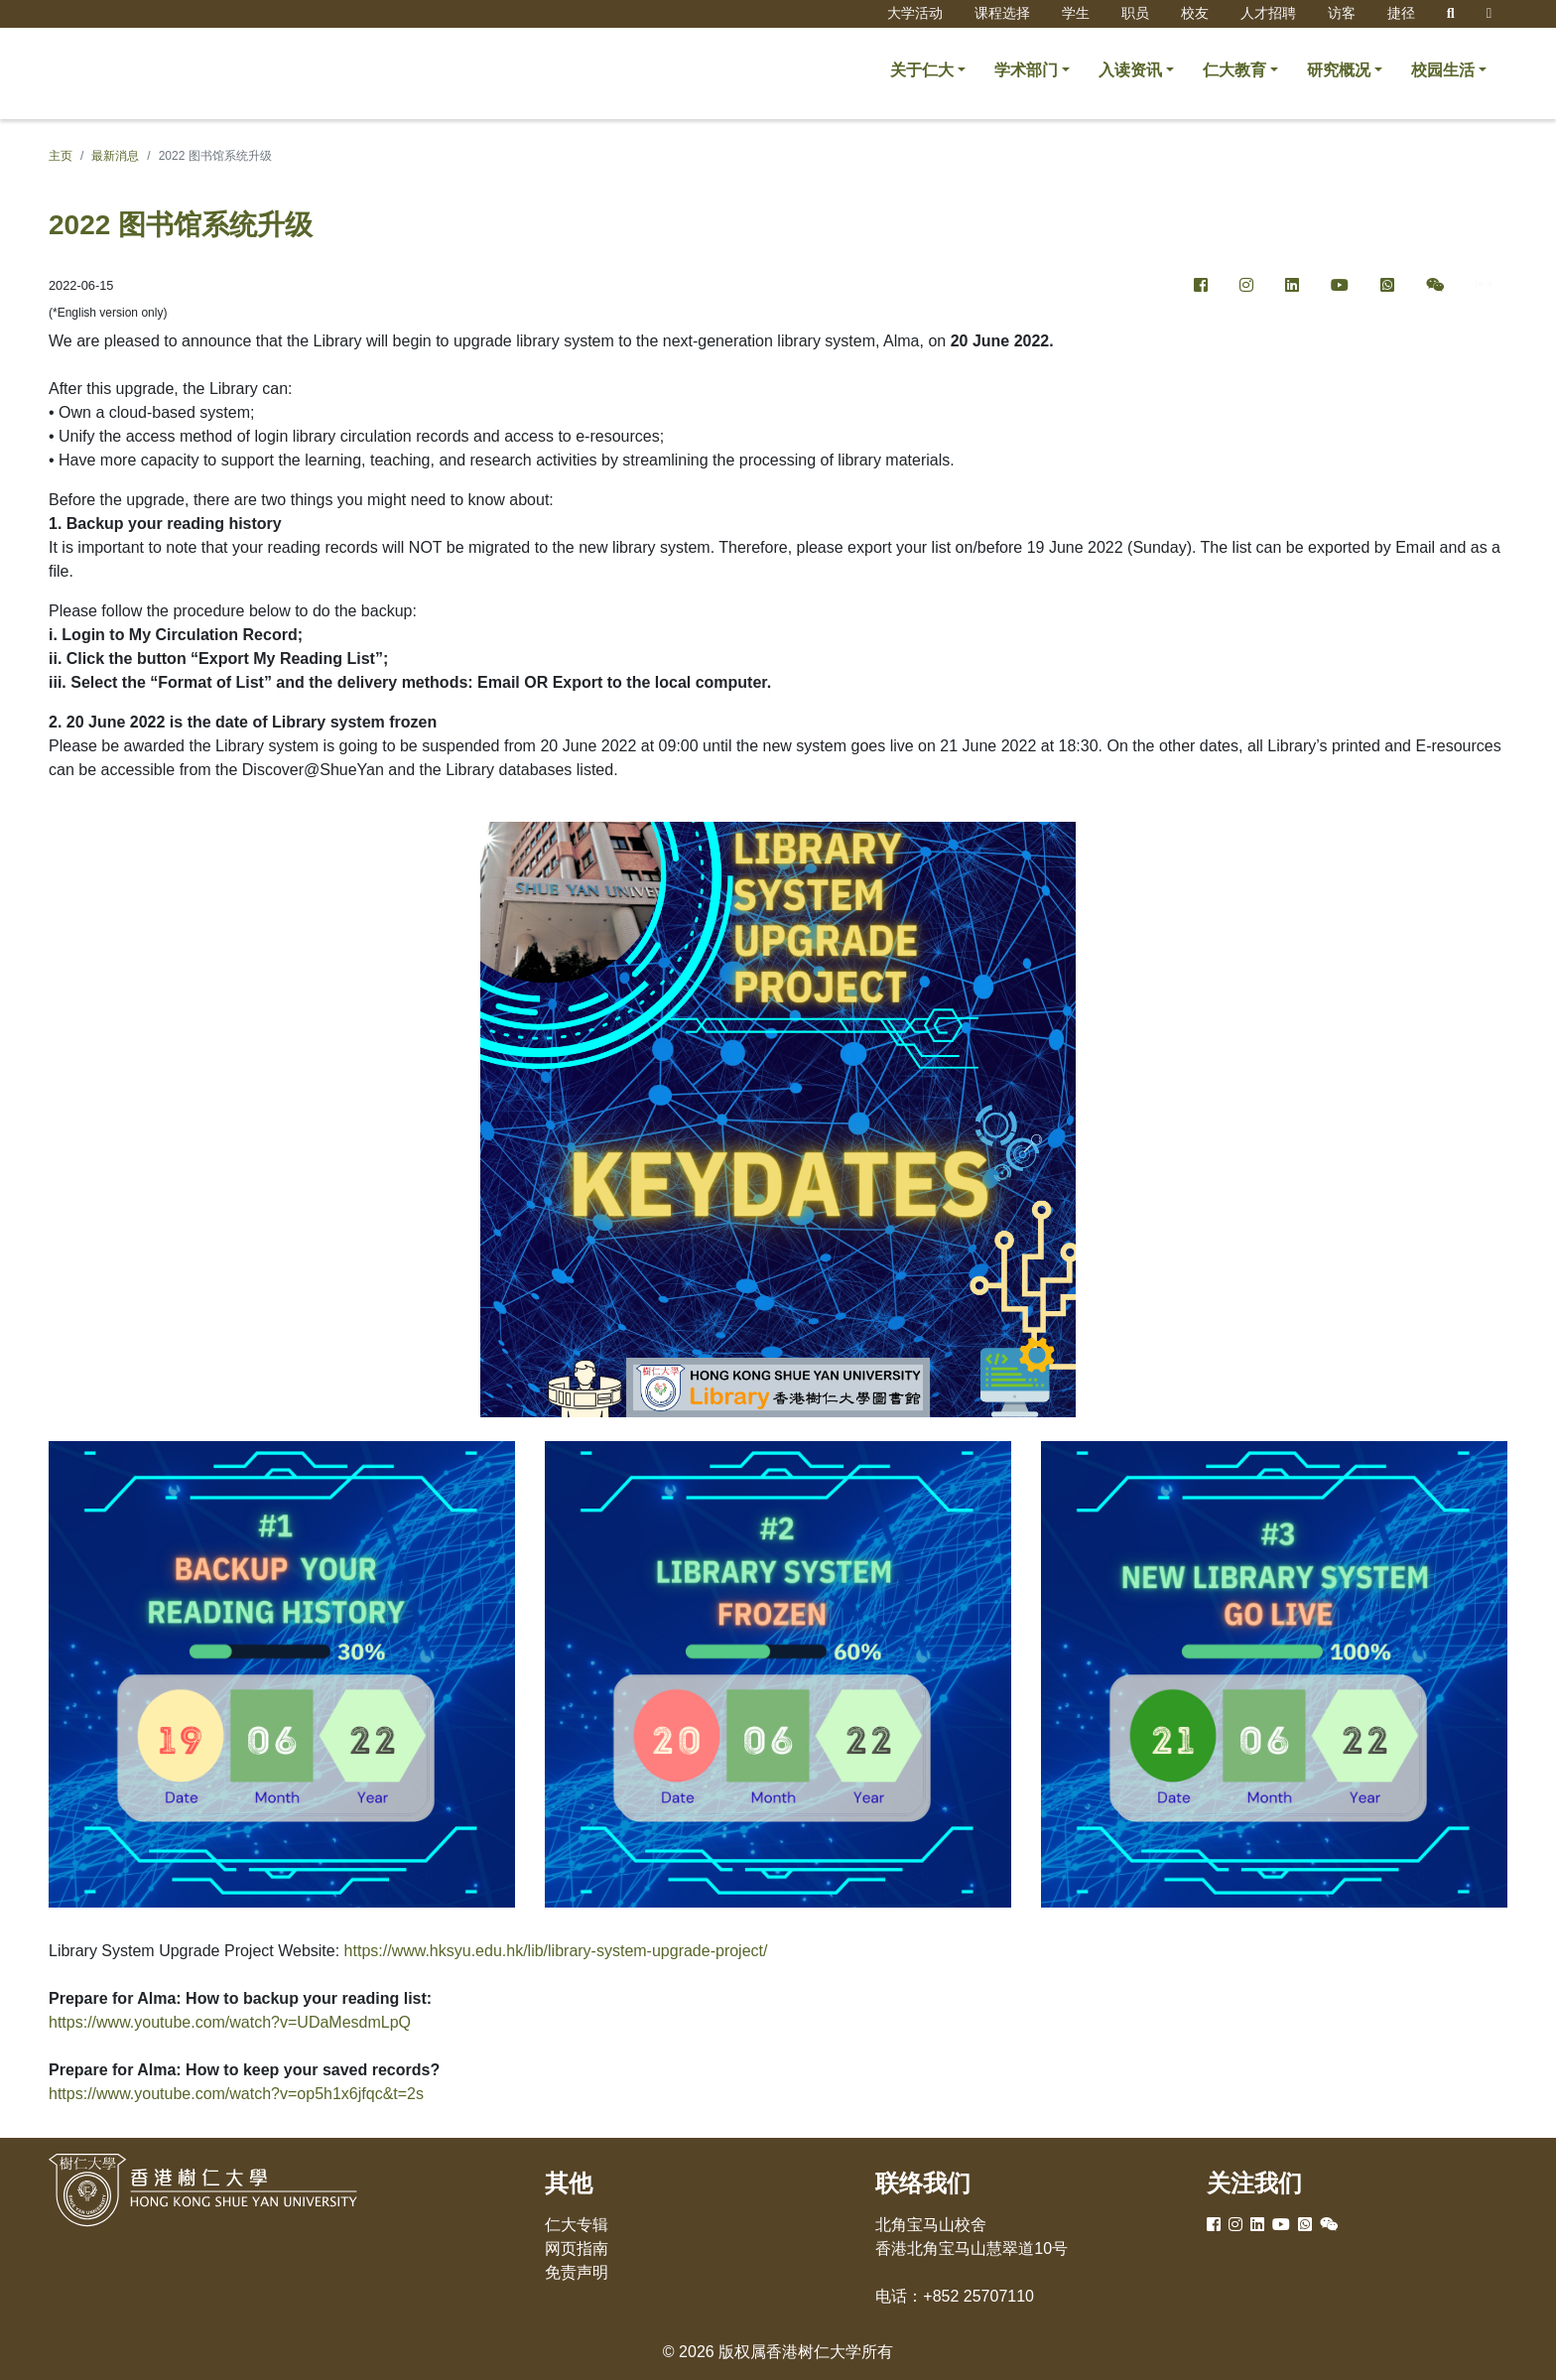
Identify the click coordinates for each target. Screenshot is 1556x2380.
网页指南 (576, 2248)
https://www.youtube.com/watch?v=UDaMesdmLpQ (230, 2022)
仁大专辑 (576, 2224)
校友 (1195, 13)
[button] (927, 70)
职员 (1135, 13)
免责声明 (576, 2272)
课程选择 (1002, 13)
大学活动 (915, 13)
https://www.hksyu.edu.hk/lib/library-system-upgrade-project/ (556, 1950)
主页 (60, 156)
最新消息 (115, 156)
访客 (1342, 13)
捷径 (1401, 13)
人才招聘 (1268, 13)
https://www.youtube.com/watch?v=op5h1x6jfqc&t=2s (236, 2093)
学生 (1076, 13)
